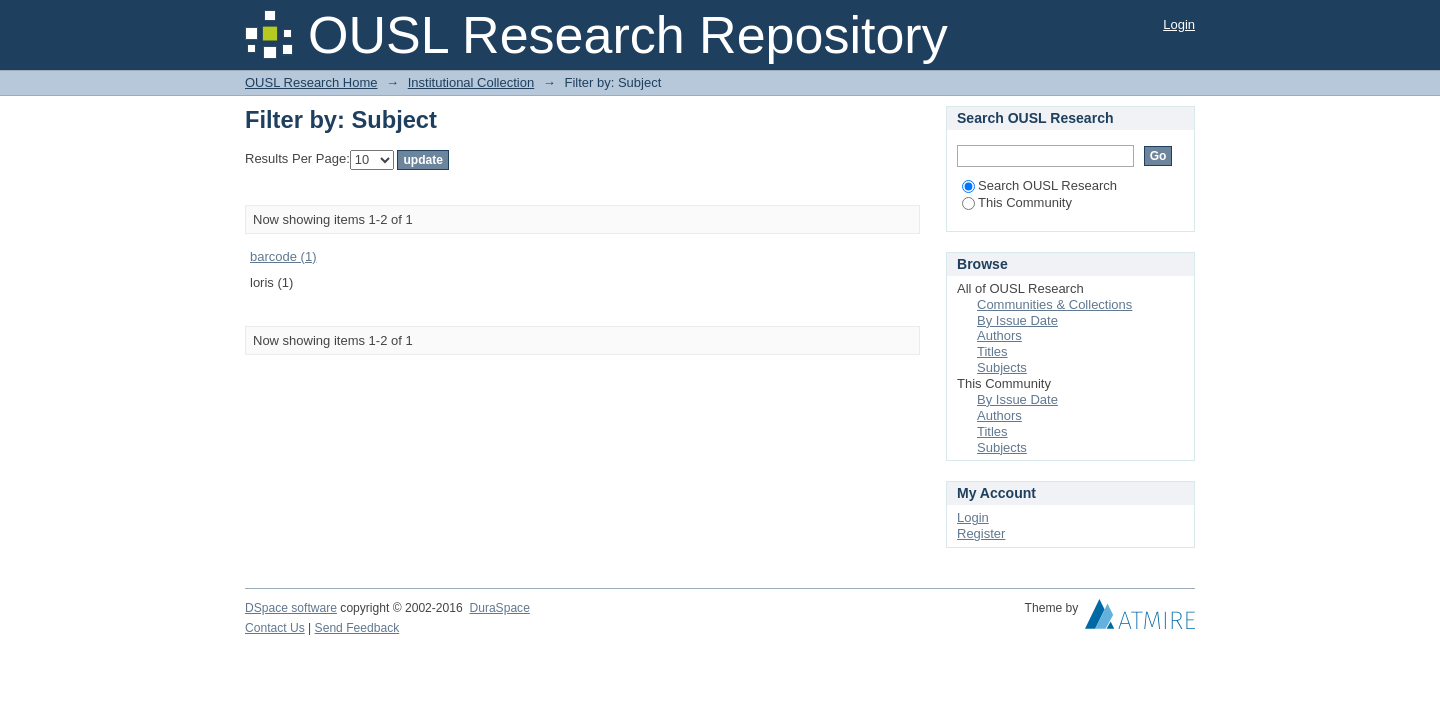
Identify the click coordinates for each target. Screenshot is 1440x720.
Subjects (1002, 367)
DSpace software (291, 608)
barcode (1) (283, 256)
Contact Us (275, 628)
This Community (1017, 202)
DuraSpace (499, 608)
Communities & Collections (1054, 304)
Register (981, 533)
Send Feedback (357, 628)
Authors (999, 335)
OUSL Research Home (311, 82)
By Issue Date (1017, 320)
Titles (992, 351)
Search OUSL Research (1039, 185)
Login (1179, 24)
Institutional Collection (471, 82)
